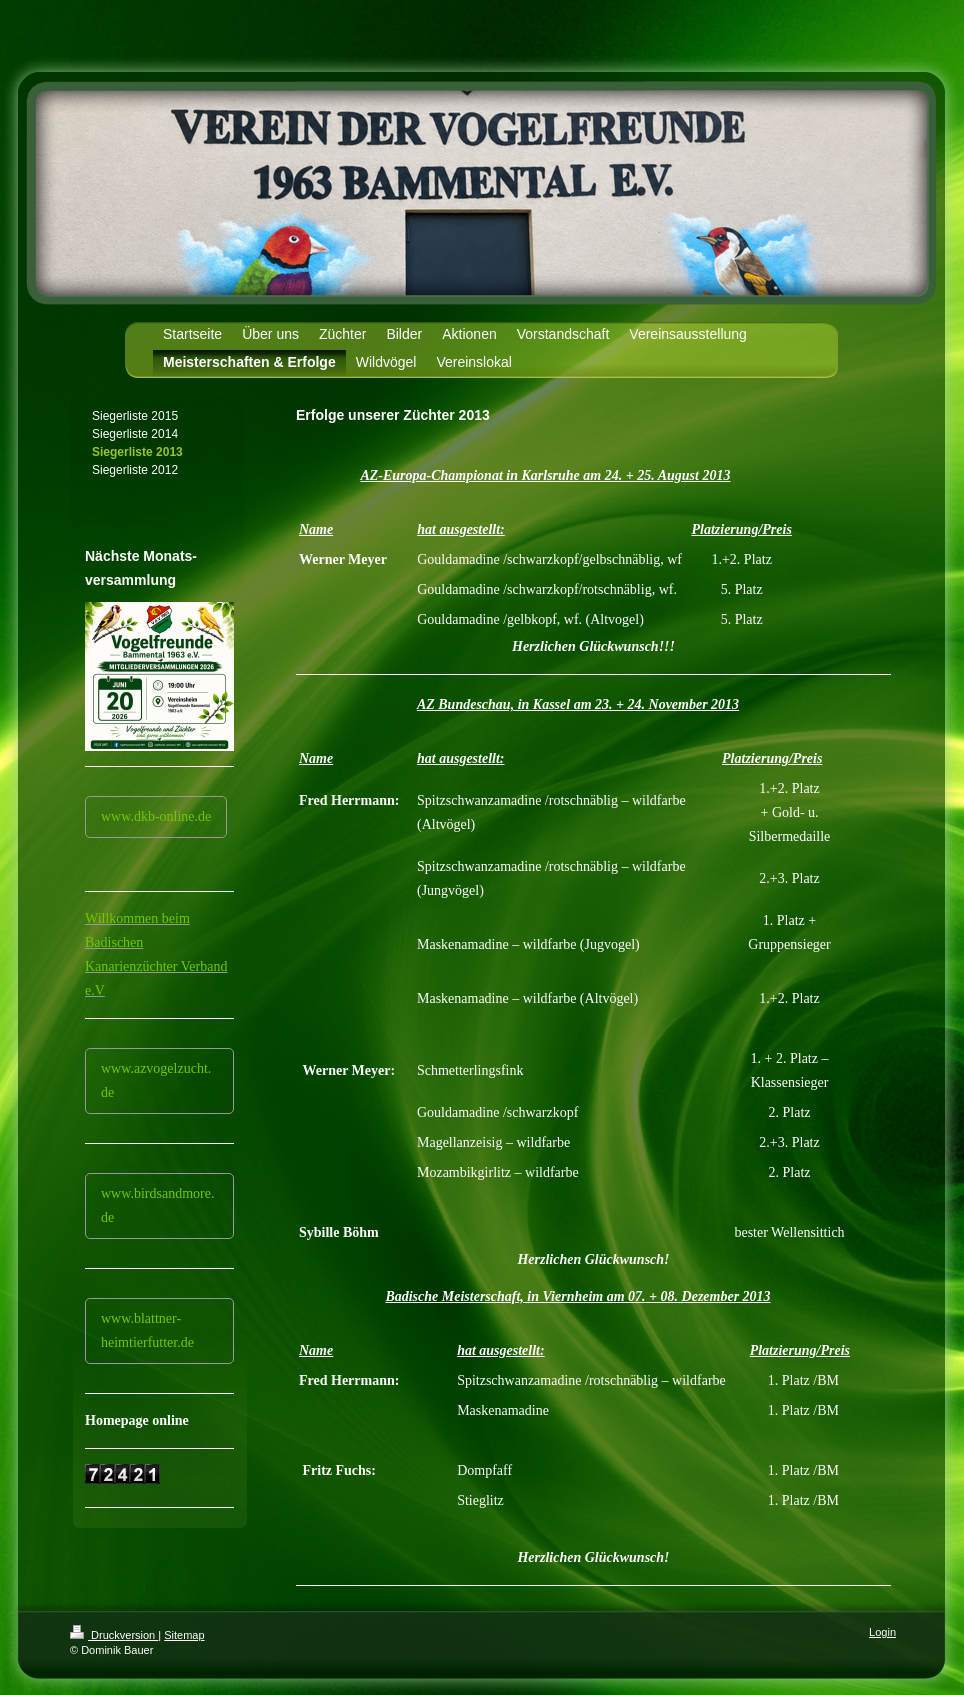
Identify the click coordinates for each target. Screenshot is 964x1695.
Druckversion (114, 1635)
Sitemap (184, 1635)
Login (882, 1632)
